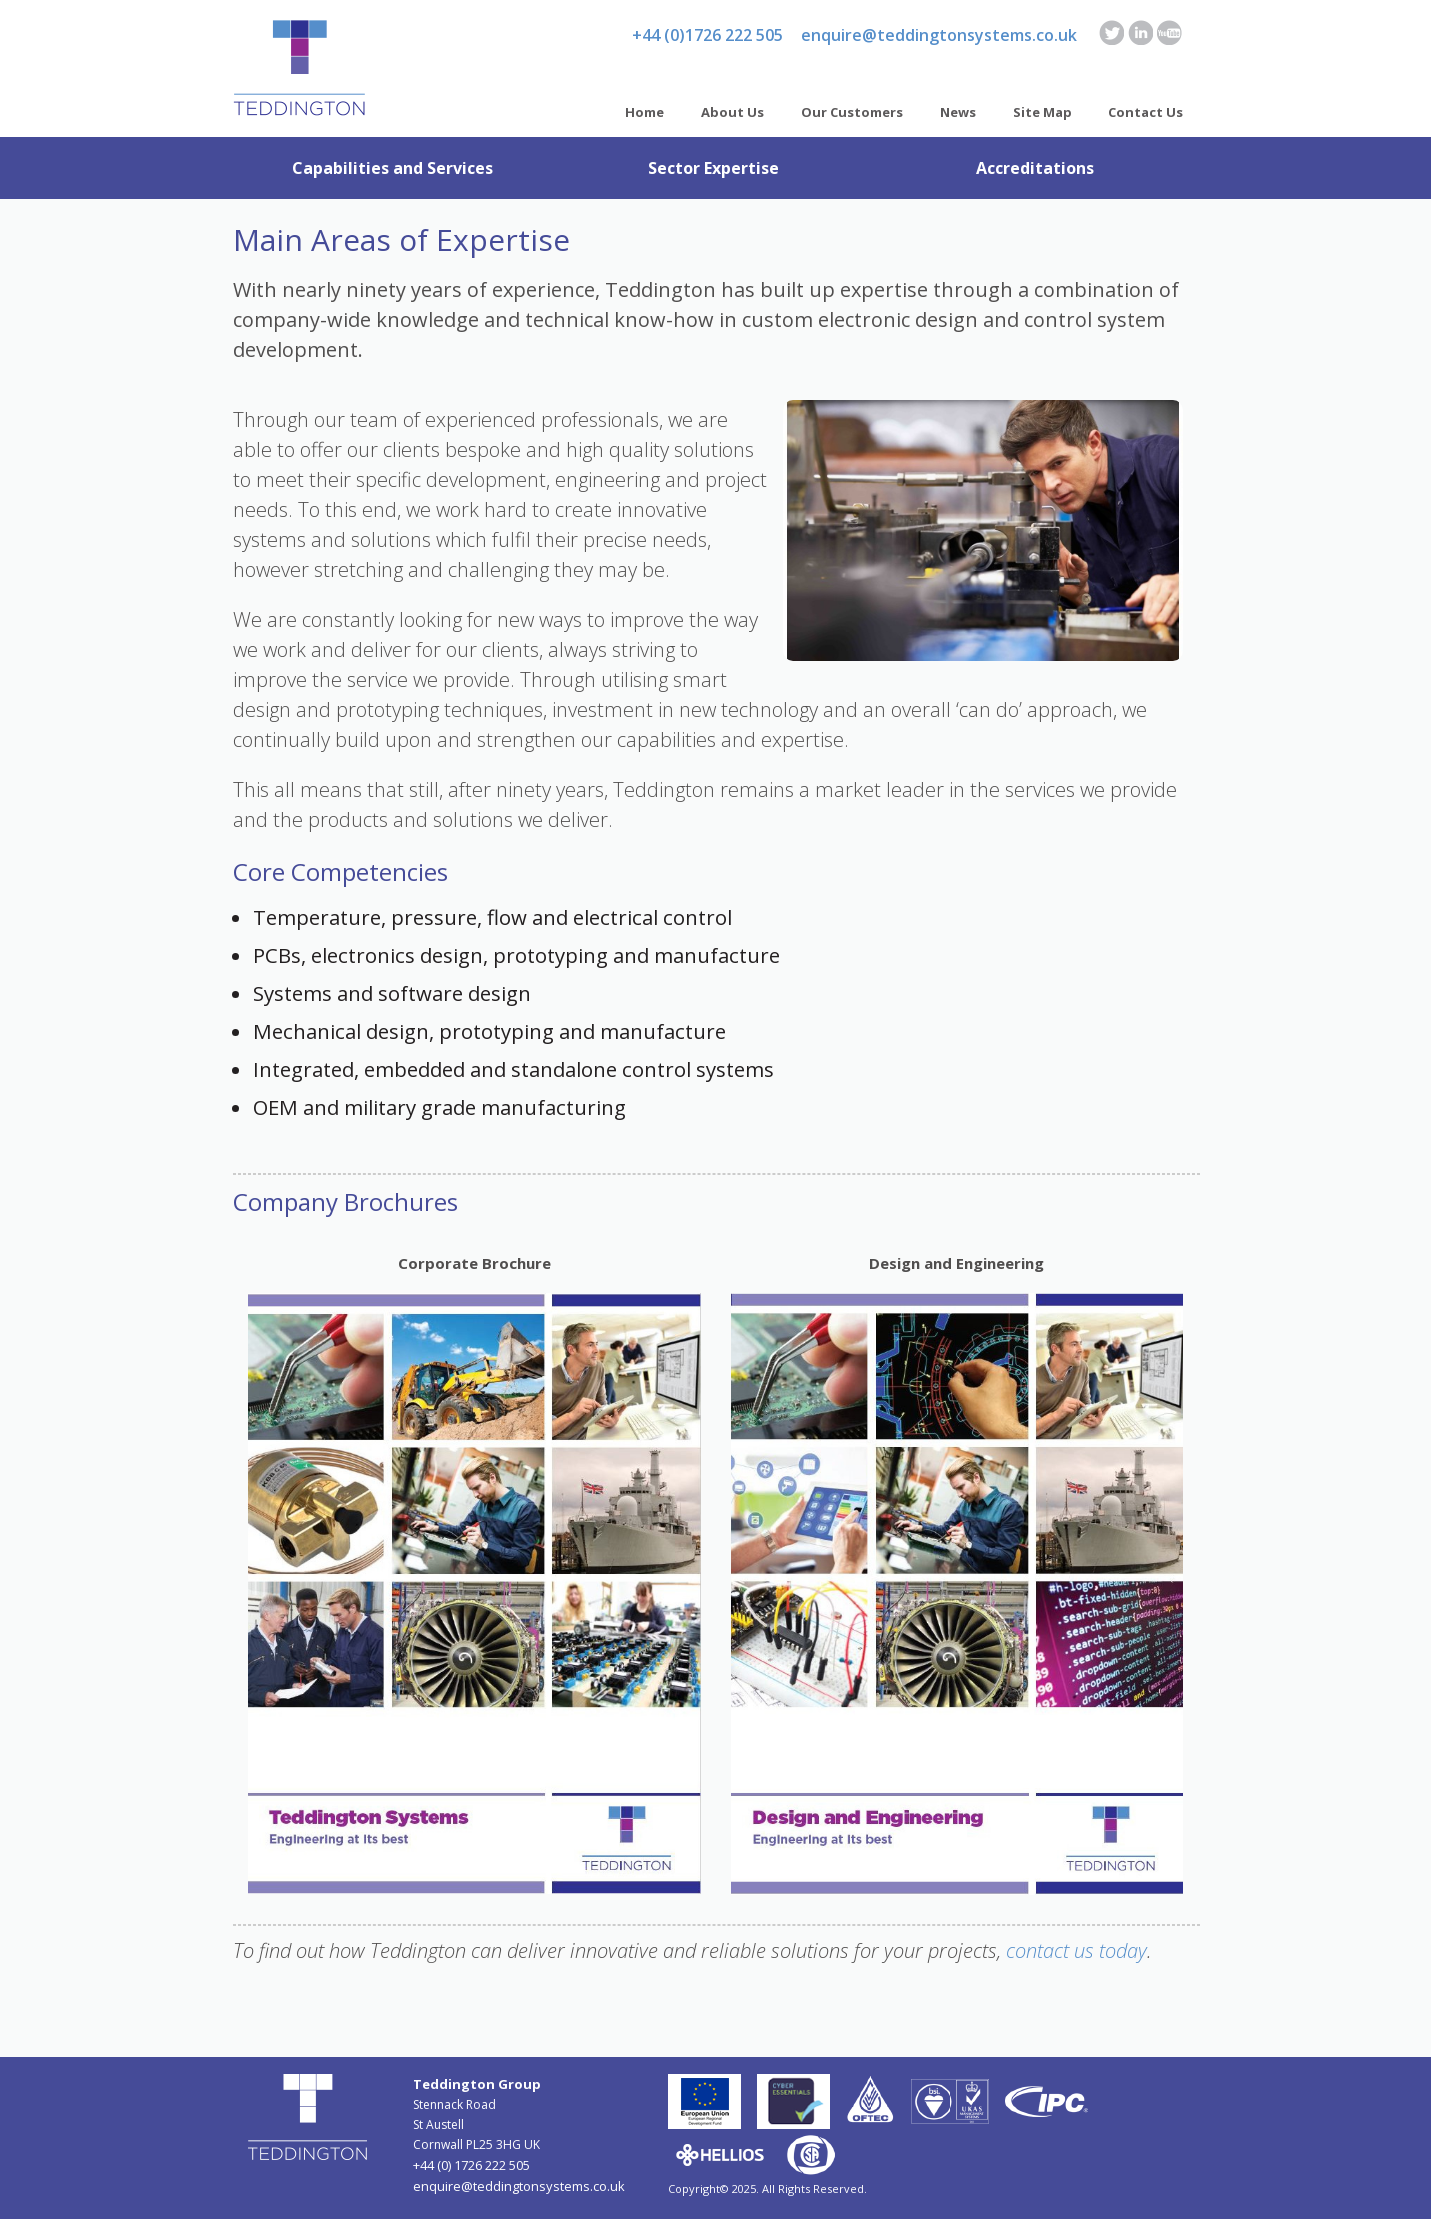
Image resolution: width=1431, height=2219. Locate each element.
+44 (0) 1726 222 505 (471, 2165)
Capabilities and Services (392, 168)
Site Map (1042, 112)
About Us (732, 112)
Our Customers (852, 112)
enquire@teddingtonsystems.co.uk (939, 35)
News (958, 112)
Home (644, 112)
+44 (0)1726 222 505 (707, 35)
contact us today (1076, 1950)
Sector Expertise (713, 168)
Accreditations (1035, 168)
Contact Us (1145, 112)
